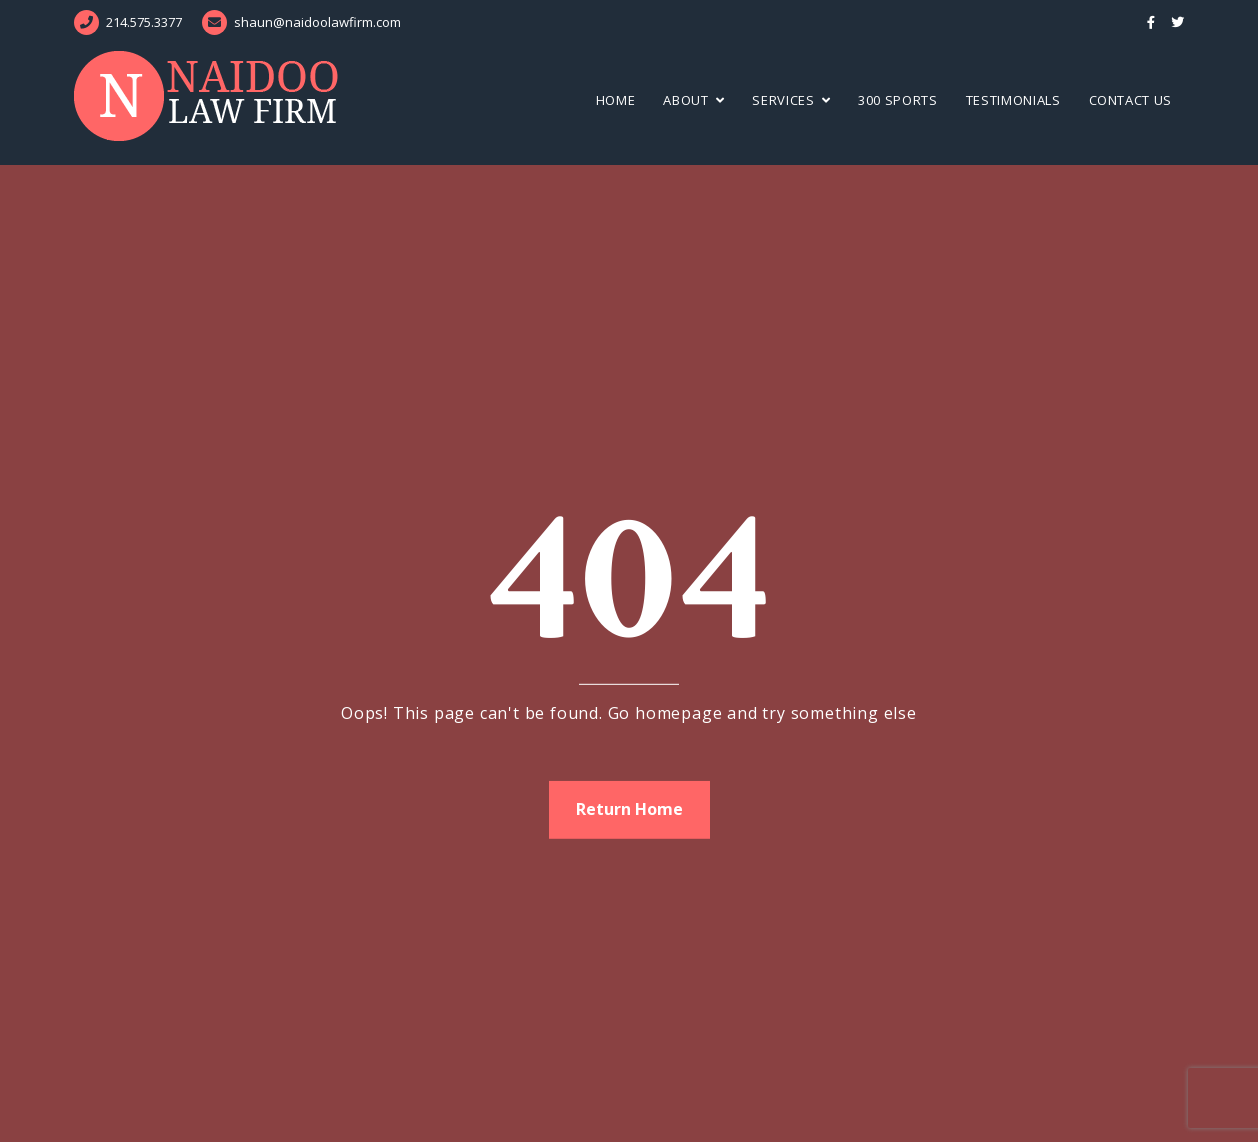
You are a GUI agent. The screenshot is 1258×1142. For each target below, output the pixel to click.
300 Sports (898, 100)
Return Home (629, 809)
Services (783, 100)
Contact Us (1131, 100)
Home (616, 100)
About (685, 100)
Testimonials (1013, 100)
